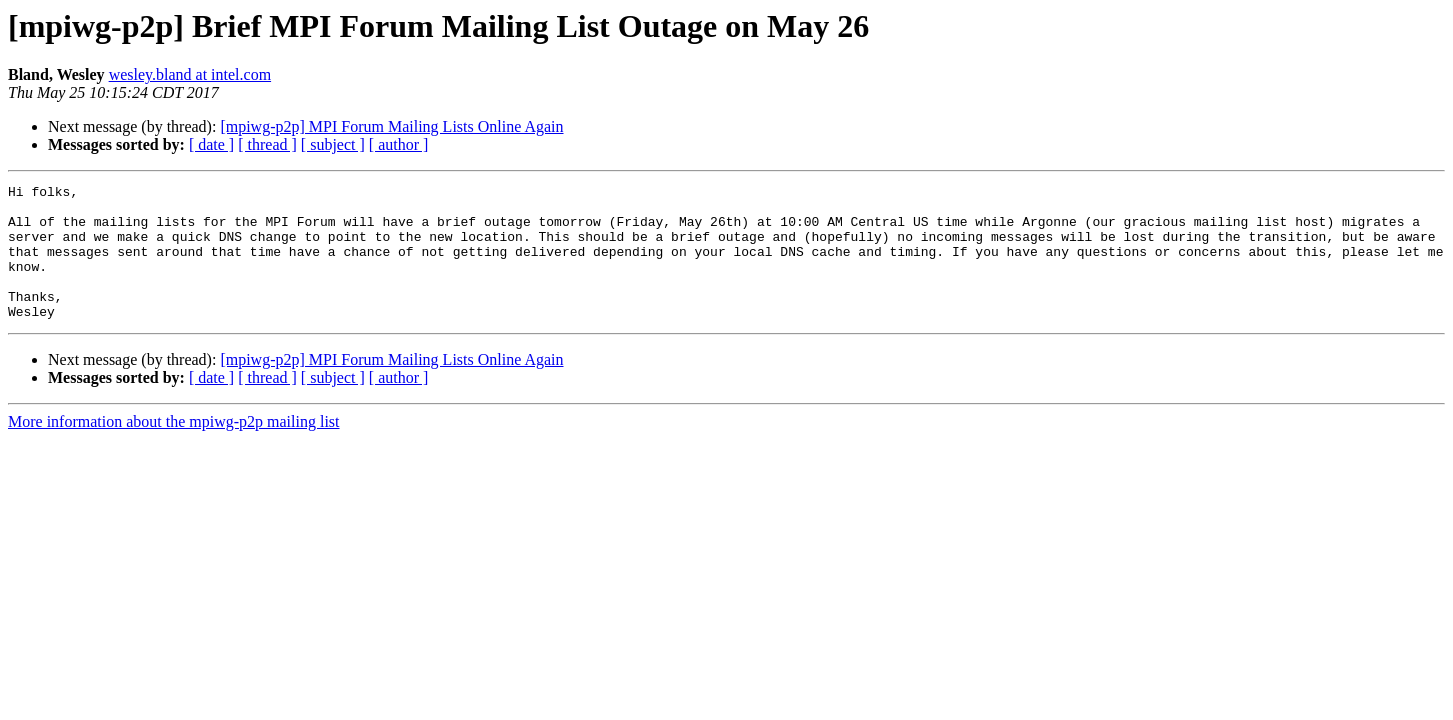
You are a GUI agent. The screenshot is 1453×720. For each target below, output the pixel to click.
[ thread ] (267, 144)
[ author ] (399, 144)
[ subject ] (333, 144)
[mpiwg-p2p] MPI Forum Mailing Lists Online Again (391, 126)
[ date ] (211, 144)
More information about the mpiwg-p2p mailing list (174, 448)
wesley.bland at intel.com (190, 74)
